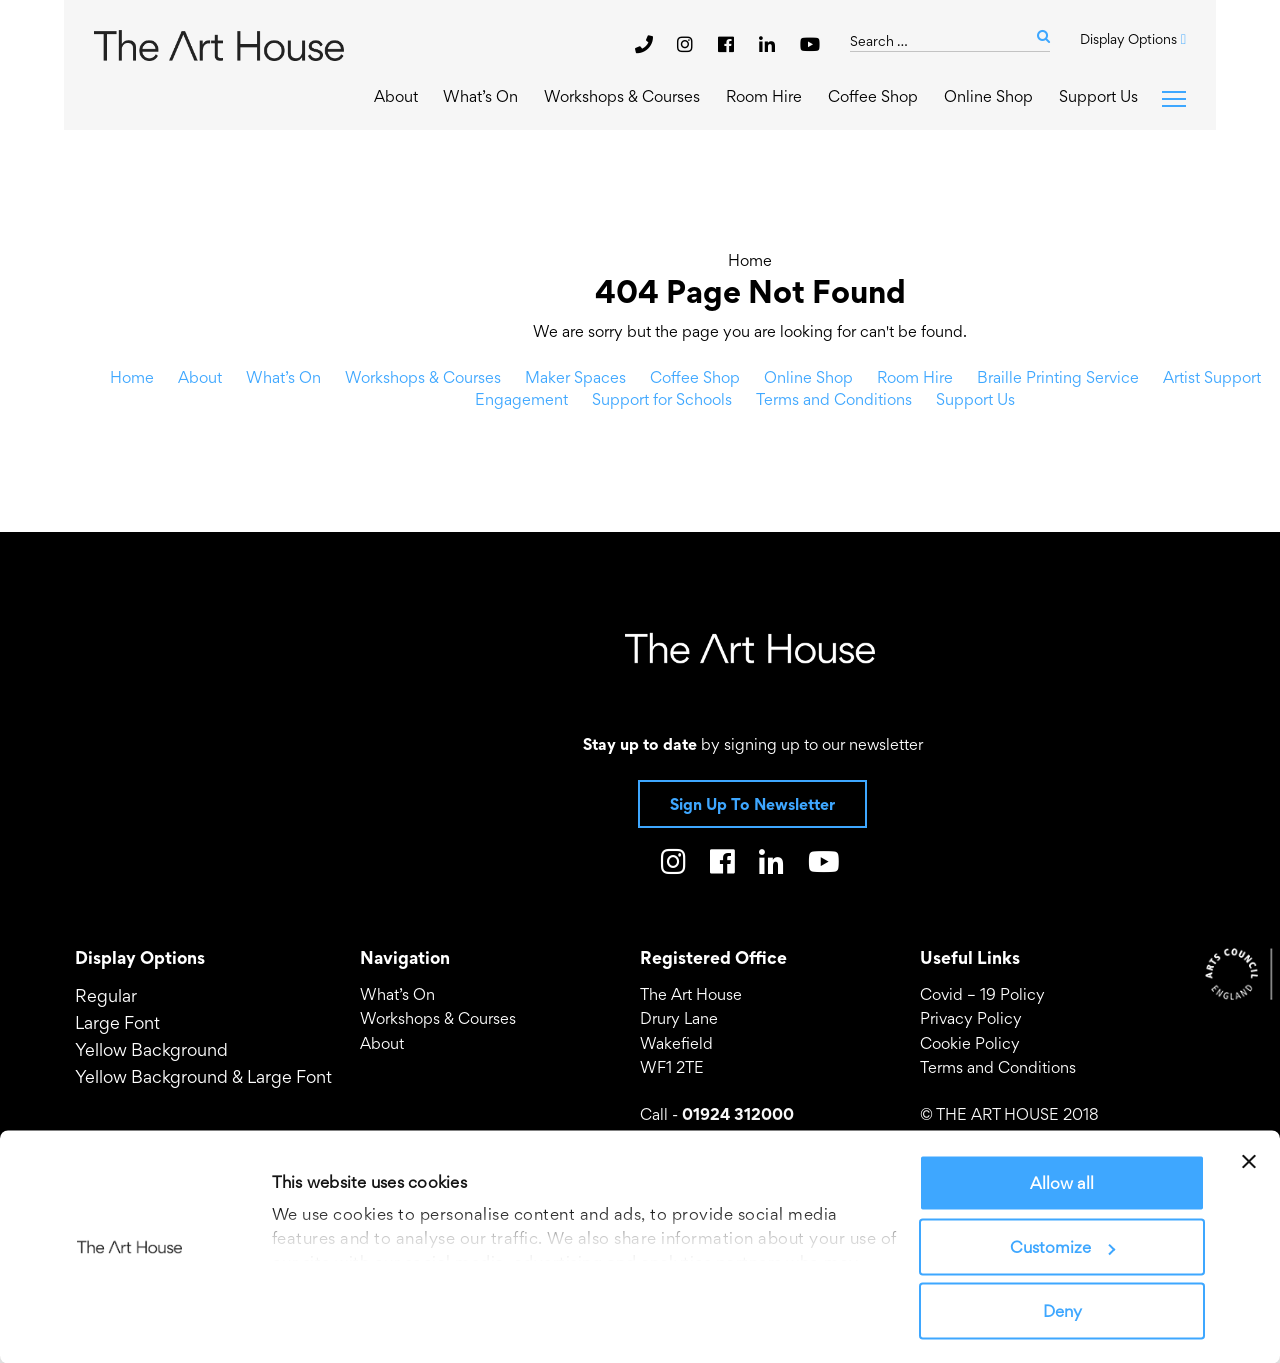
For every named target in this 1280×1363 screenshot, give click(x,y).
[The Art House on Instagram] (687, 43)
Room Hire (764, 96)
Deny (1062, 1311)
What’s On (480, 96)
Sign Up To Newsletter (752, 804)
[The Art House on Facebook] (728, 43)
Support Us (1098, 96)
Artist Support (1212, 377)
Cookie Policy (970, 1043)
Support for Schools (662, 399)
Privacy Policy (971, 1018)
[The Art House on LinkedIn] (769, 43)
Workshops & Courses (622, 96)
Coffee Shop (873, 96)
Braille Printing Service (1058, 377)
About (396, 96)
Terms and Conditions (834, 399)
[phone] (644, 43)
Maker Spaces (575, 377)
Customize (1062, 1247)
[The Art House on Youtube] (810, 43)
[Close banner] (1249, 1162)
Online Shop (988, 96)
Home (750, 260)
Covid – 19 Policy (982, 994)
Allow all (1062, 1183)
